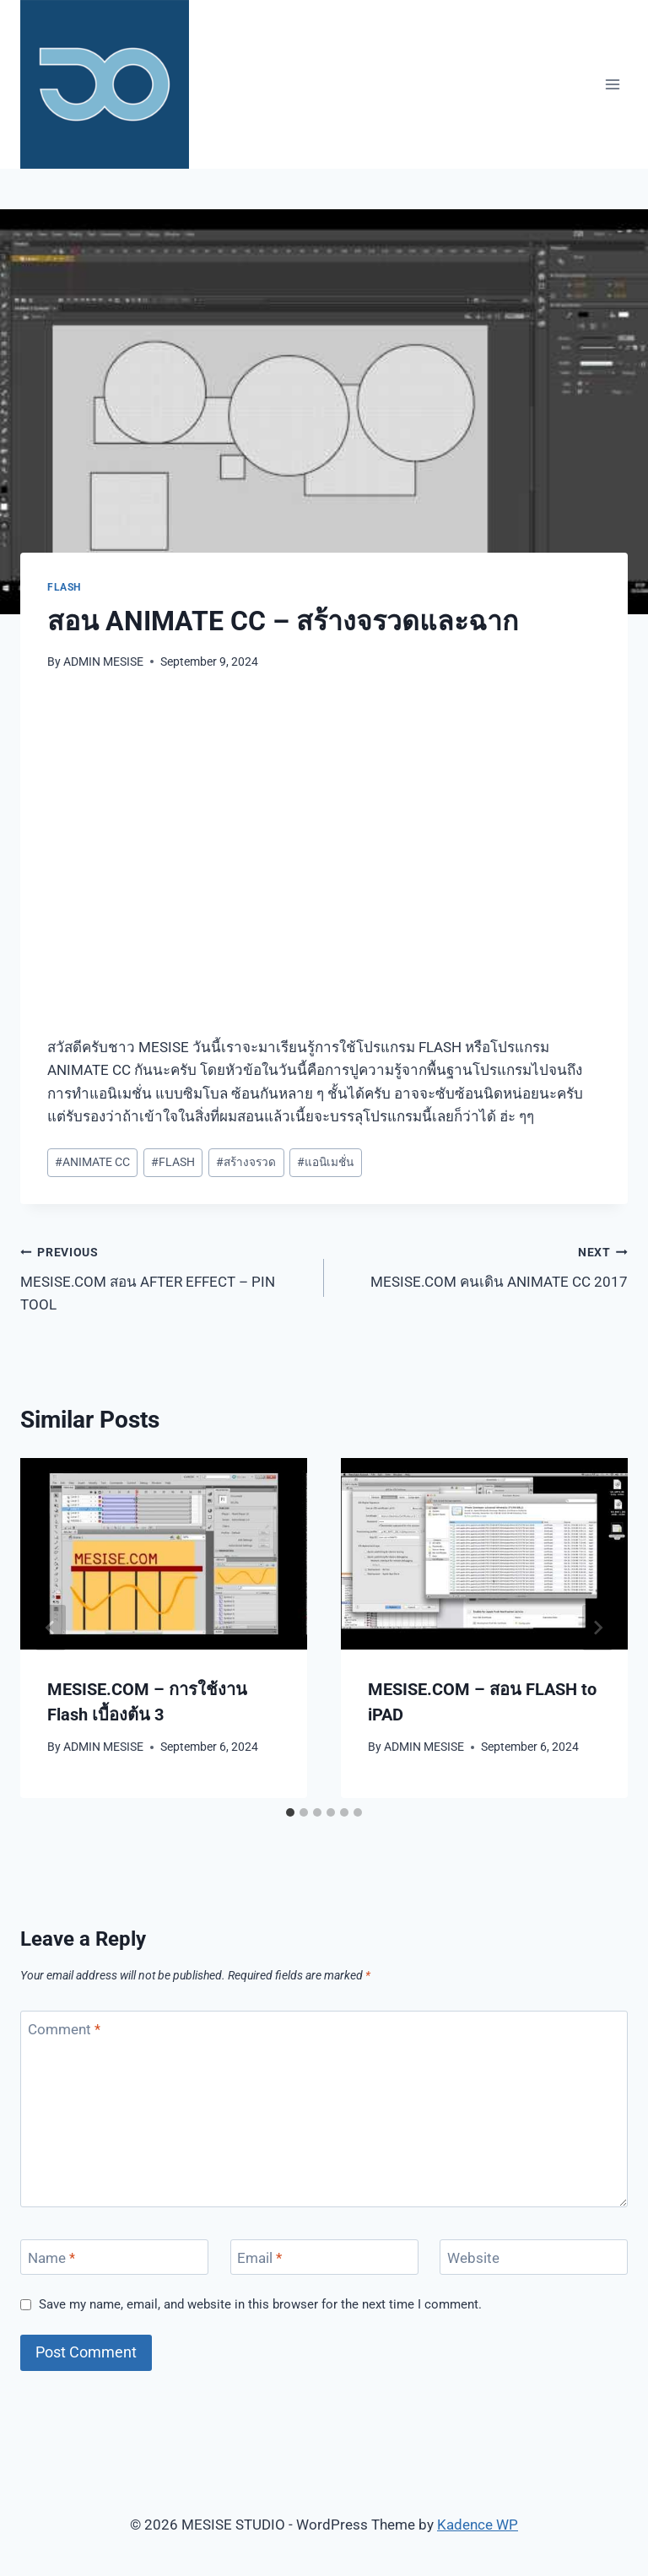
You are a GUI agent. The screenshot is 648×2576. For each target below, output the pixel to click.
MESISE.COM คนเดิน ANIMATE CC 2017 (483, 1265)
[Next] (597, 1627)
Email (259, 2257)
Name (51, 2257)
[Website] (534, 2257)
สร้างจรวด (246, 1162)
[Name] (114, 2257)
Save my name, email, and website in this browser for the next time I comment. (260, 2304)
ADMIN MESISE (103, 661)
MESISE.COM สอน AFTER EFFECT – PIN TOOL (165, 1276)
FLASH (64, 587)
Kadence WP (477, 2524)
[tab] (290, 1812)
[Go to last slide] (50, 1627)
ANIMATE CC (92, 1162)
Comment (64, 2029)
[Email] (324, 2257)
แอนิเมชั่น (325, 1162)
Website (473, 2257)
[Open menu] (612, 84)
